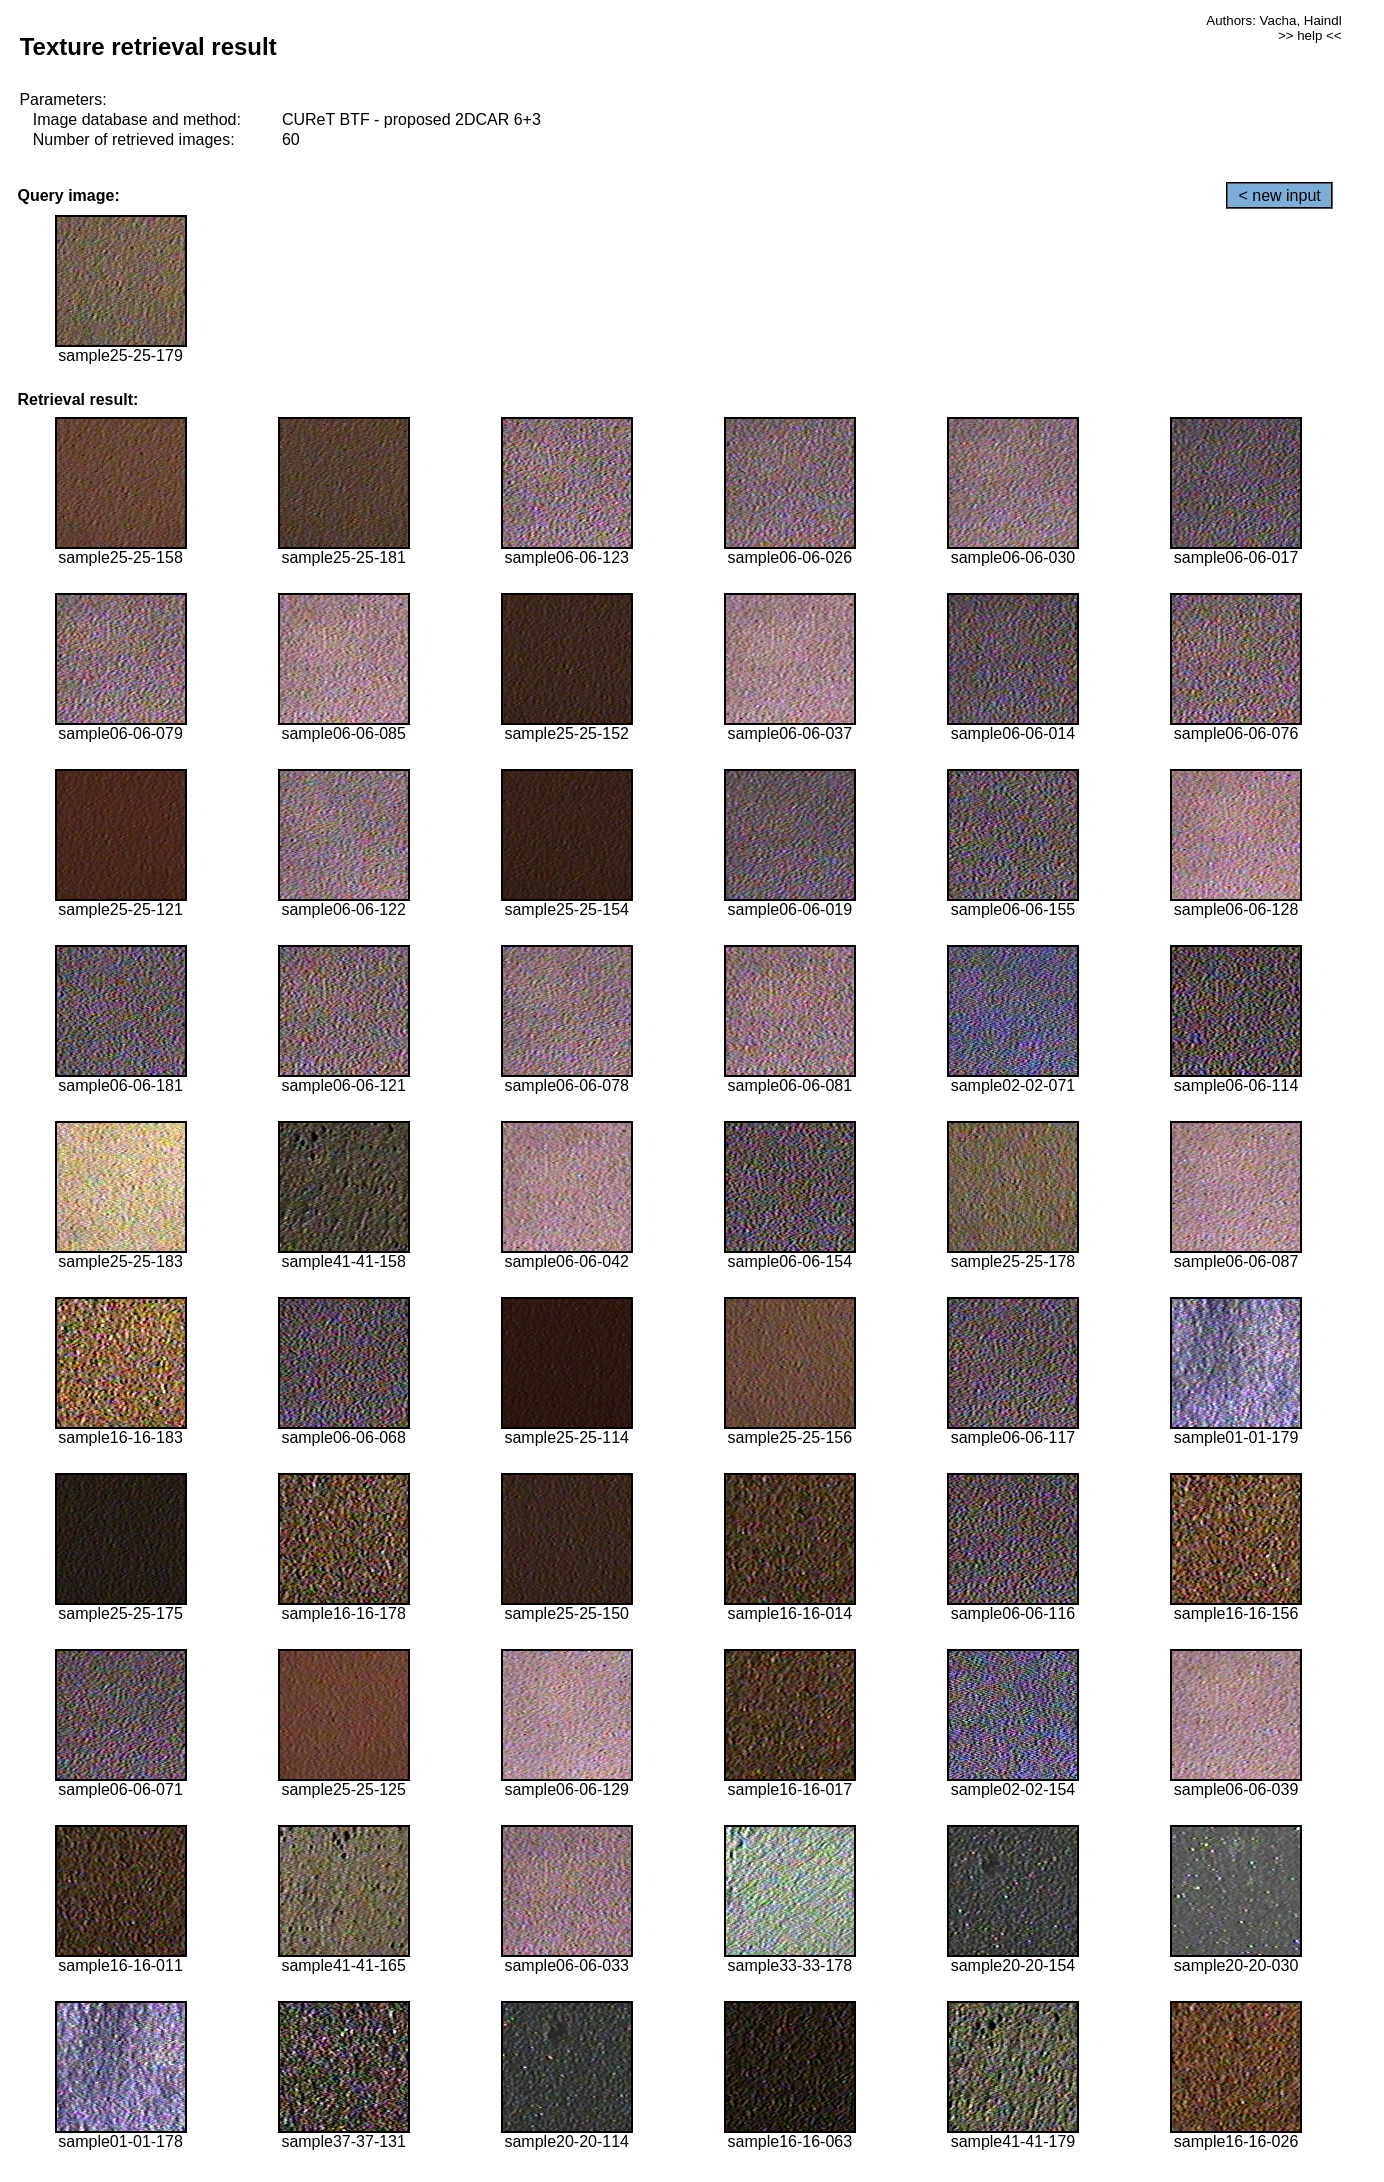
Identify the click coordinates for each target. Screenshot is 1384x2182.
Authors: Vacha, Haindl (1273, 20)
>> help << (1310, 35)
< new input (1279, 195)
